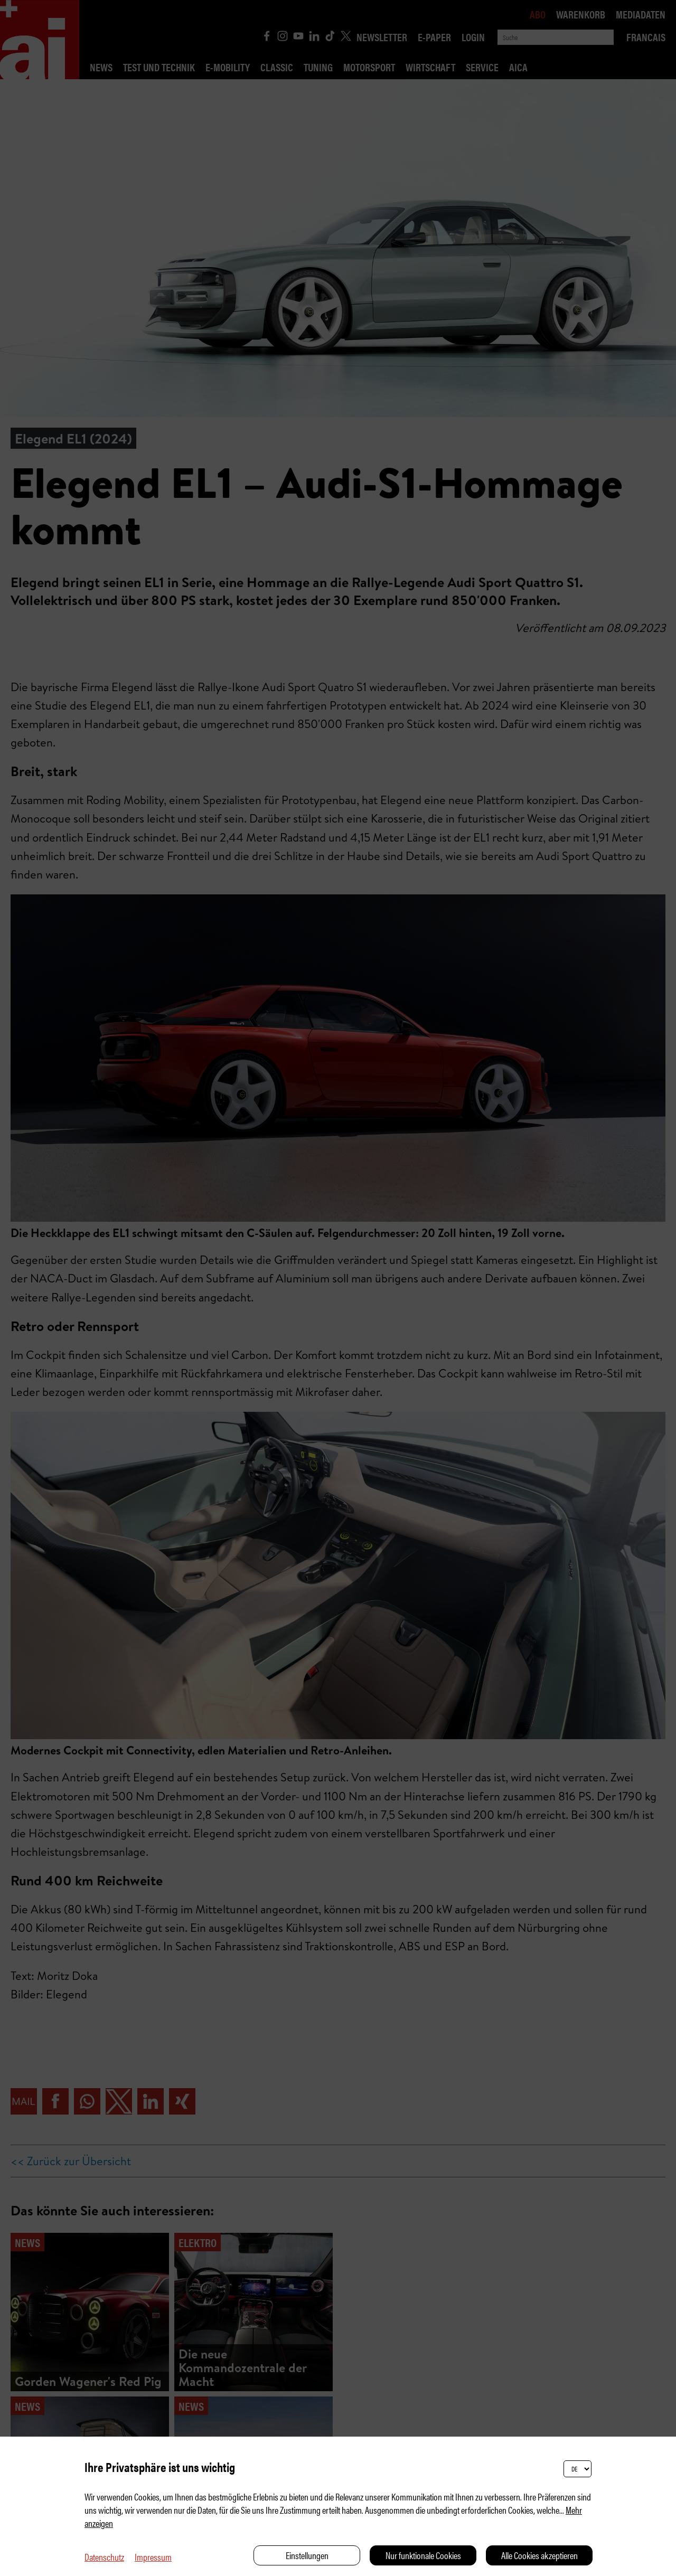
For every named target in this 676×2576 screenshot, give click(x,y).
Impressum (153, 2556)
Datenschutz (104, 2556)
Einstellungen (307, 2555)
